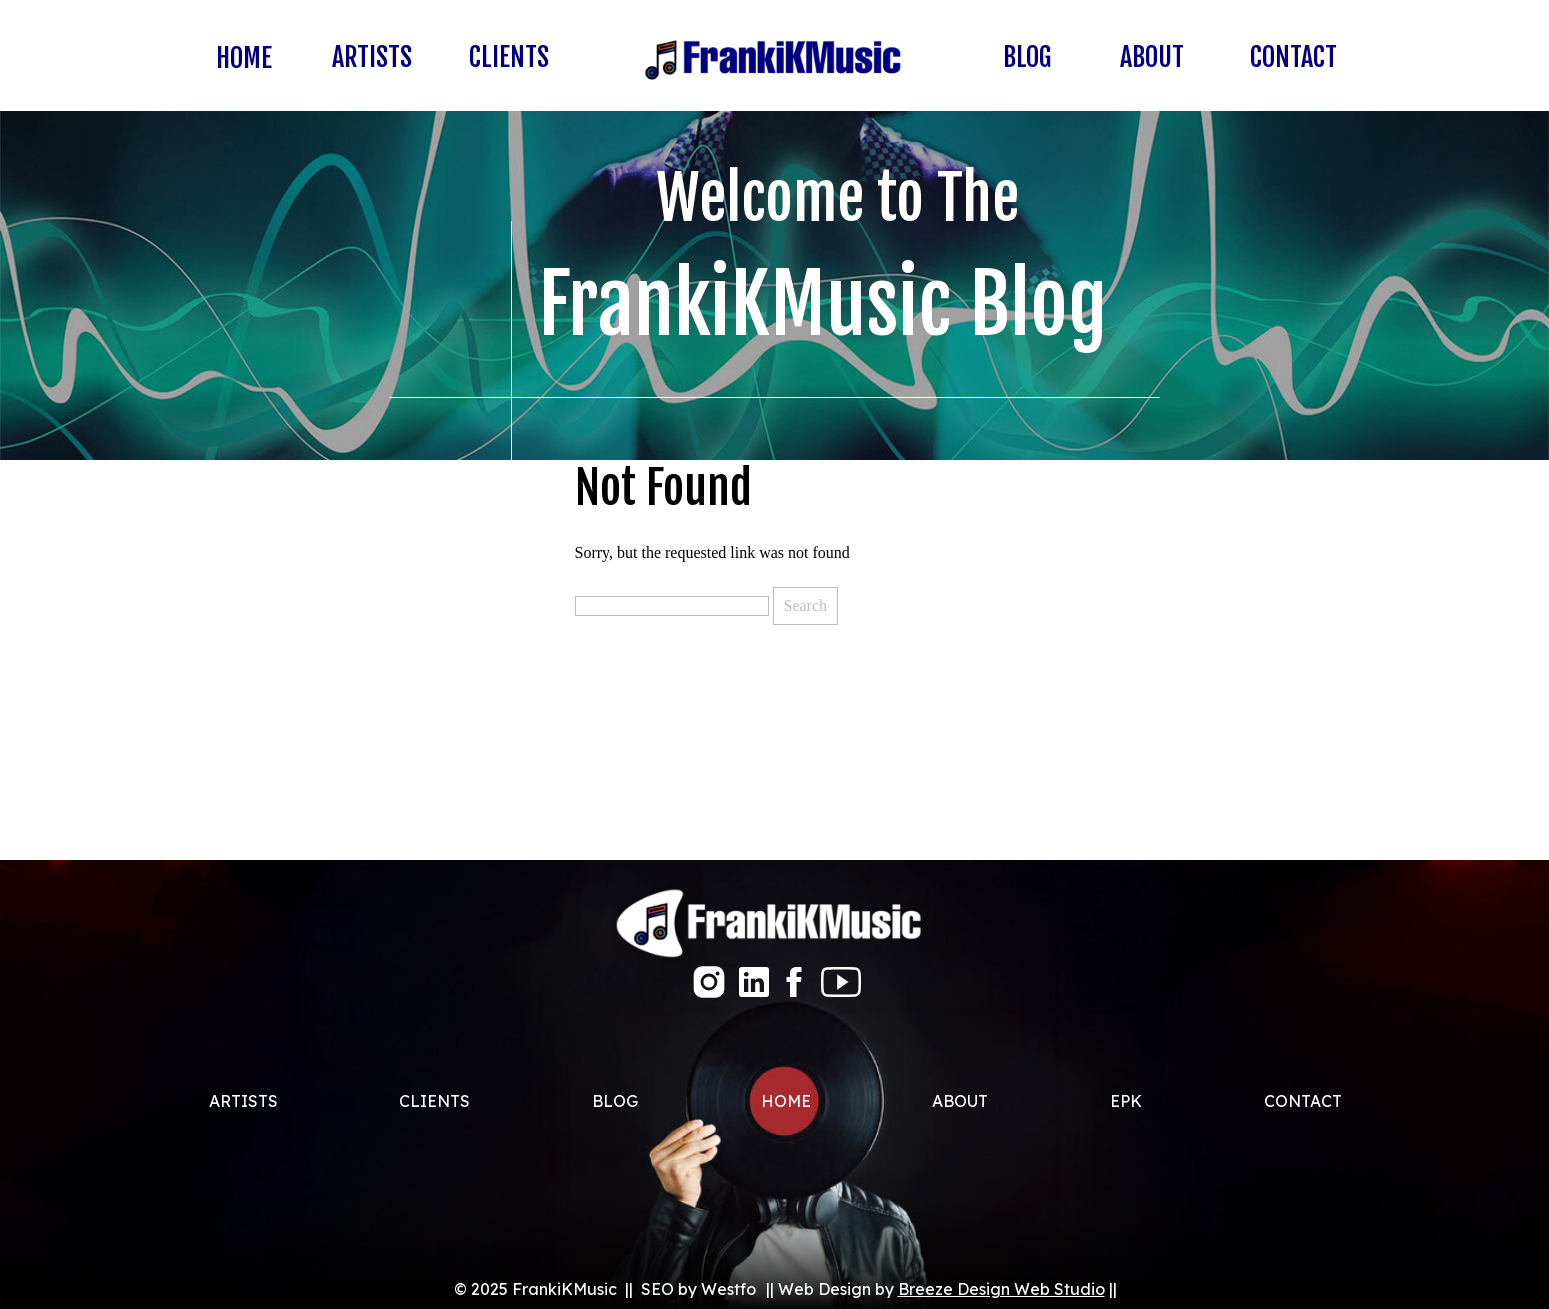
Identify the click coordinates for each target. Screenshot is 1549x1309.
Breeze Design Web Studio (1001, 1289)
